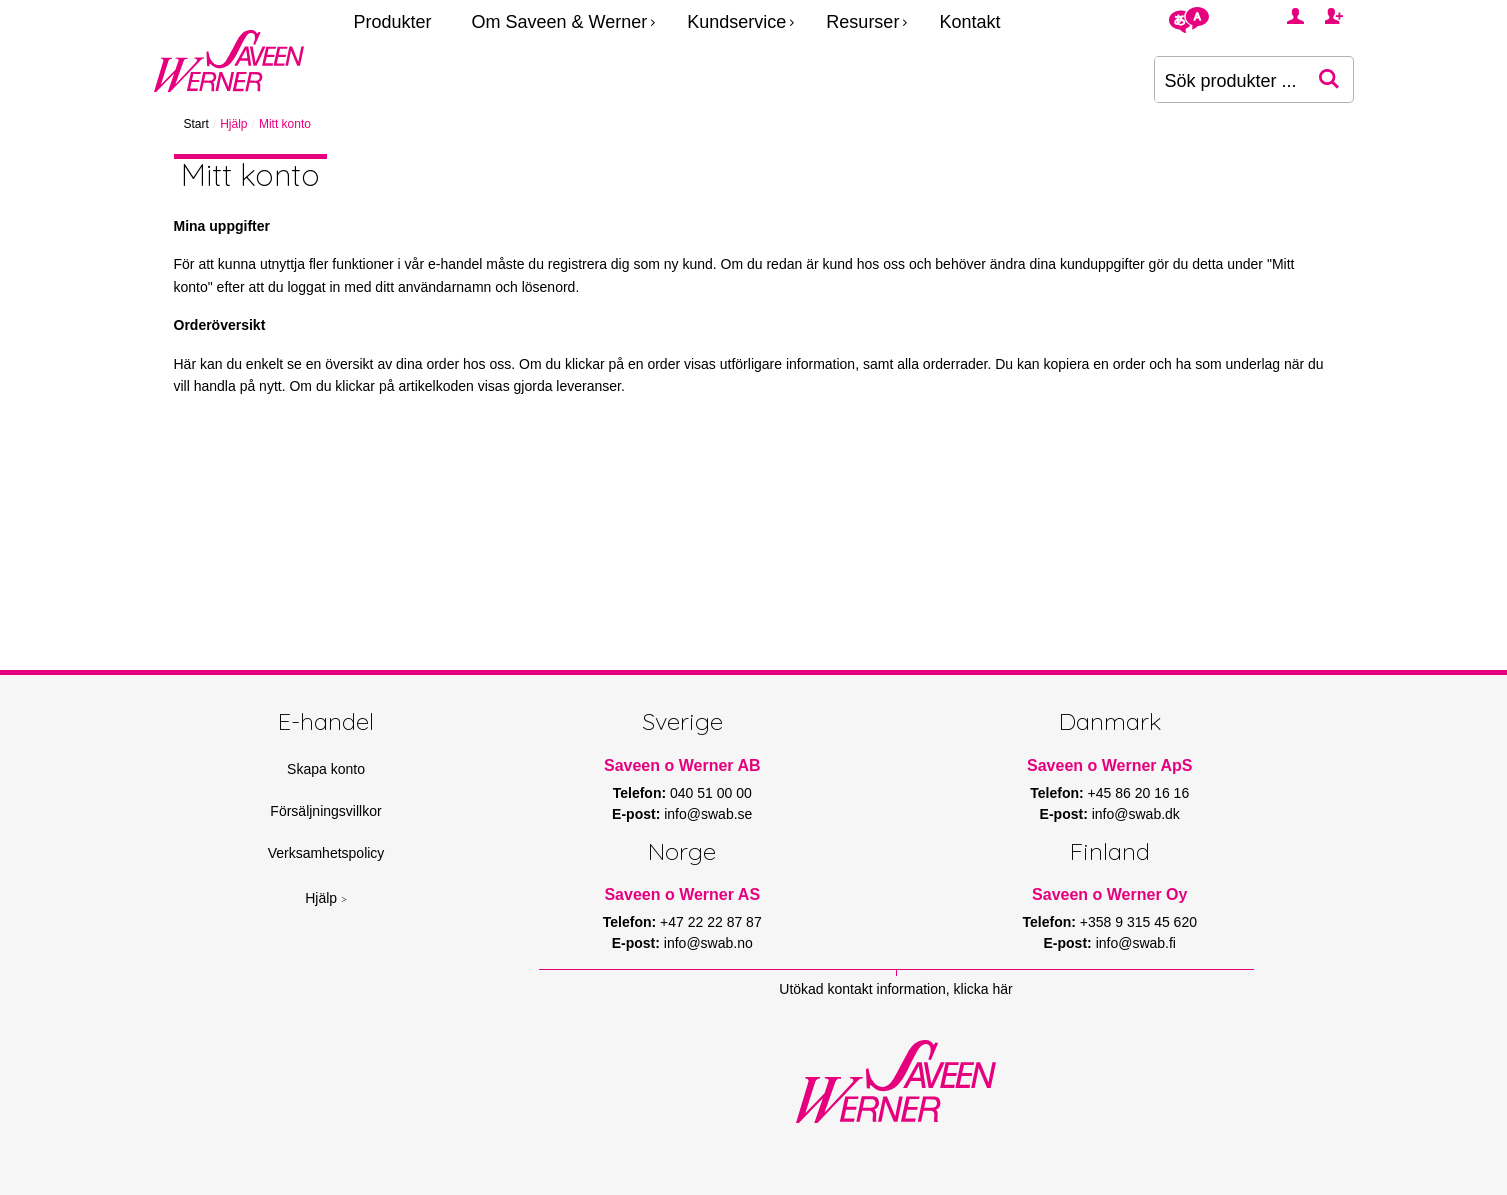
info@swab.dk (1136, 814)
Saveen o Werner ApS (1109, 765)
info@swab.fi (1136, 943)
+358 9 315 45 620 (1138, 922)
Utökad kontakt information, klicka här (895, 989)
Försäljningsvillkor (325, 811)
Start (196, 124)
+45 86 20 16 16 (1139, 793)
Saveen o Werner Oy (1109, 894)
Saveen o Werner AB (682, 765)
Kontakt (969, 22)
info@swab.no (708, 943)
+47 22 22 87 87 (711, 922)
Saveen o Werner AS (682, 894)
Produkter (393, 22)
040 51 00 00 (711, 793)
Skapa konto (326, 769)
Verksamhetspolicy (326, 853)
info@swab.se (708, 814)
